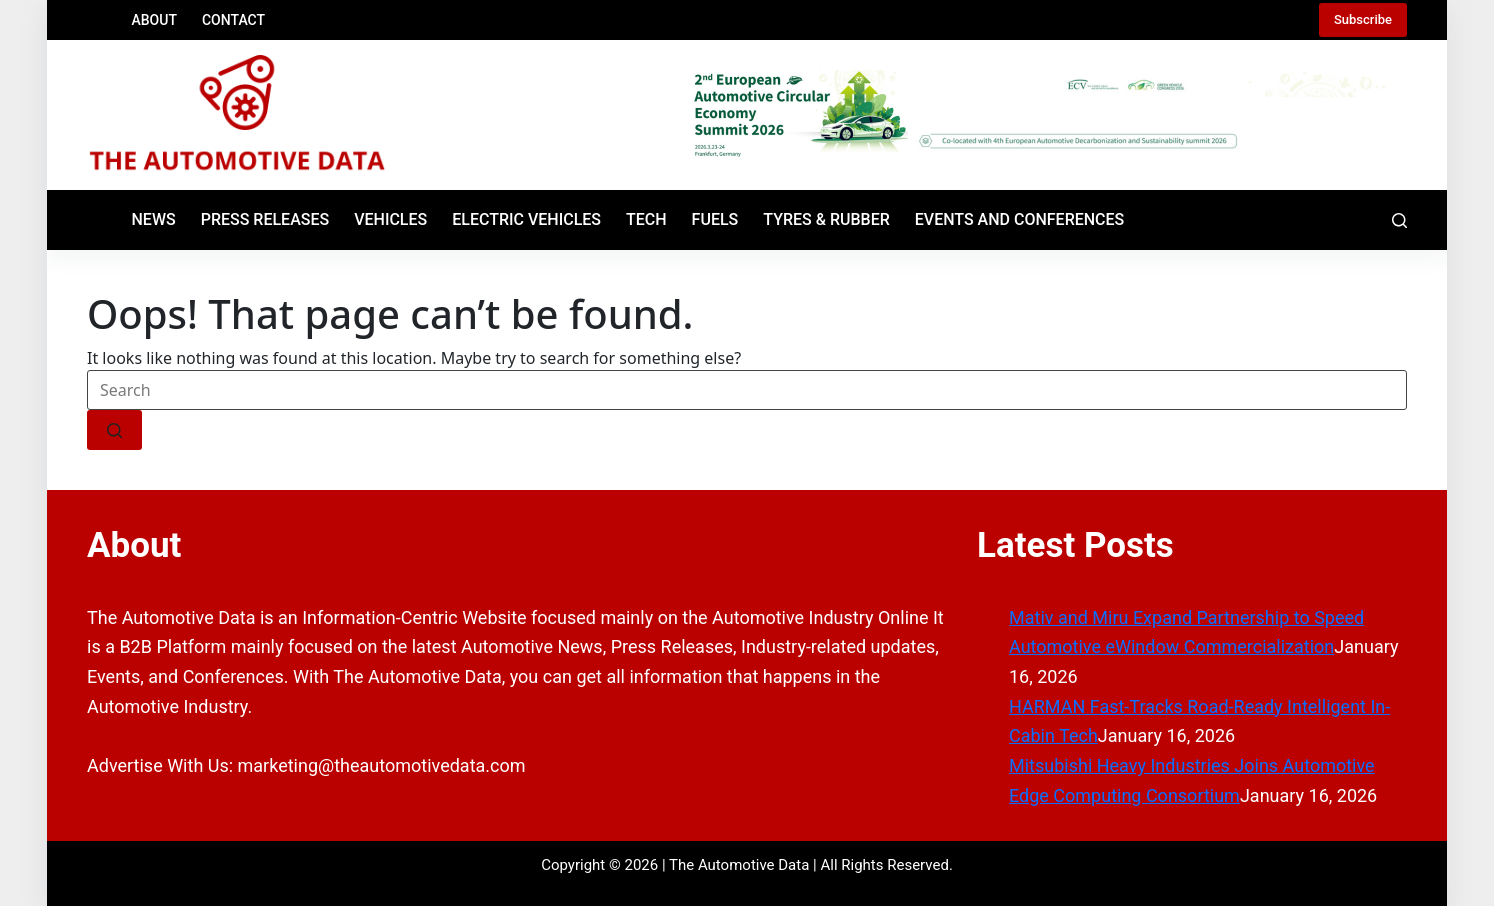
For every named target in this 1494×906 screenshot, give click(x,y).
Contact (233, 20)
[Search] (1399, 220)
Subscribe (1363, 19)
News (154, 219)
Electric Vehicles (526, 219)
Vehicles (390, 219)
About (154, 20)
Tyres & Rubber (826, 219)
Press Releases (265, 219)
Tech (646, 219)
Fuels (715, 219)
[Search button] (114, 430)
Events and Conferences (1020, 219)
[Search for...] (747, 390)
